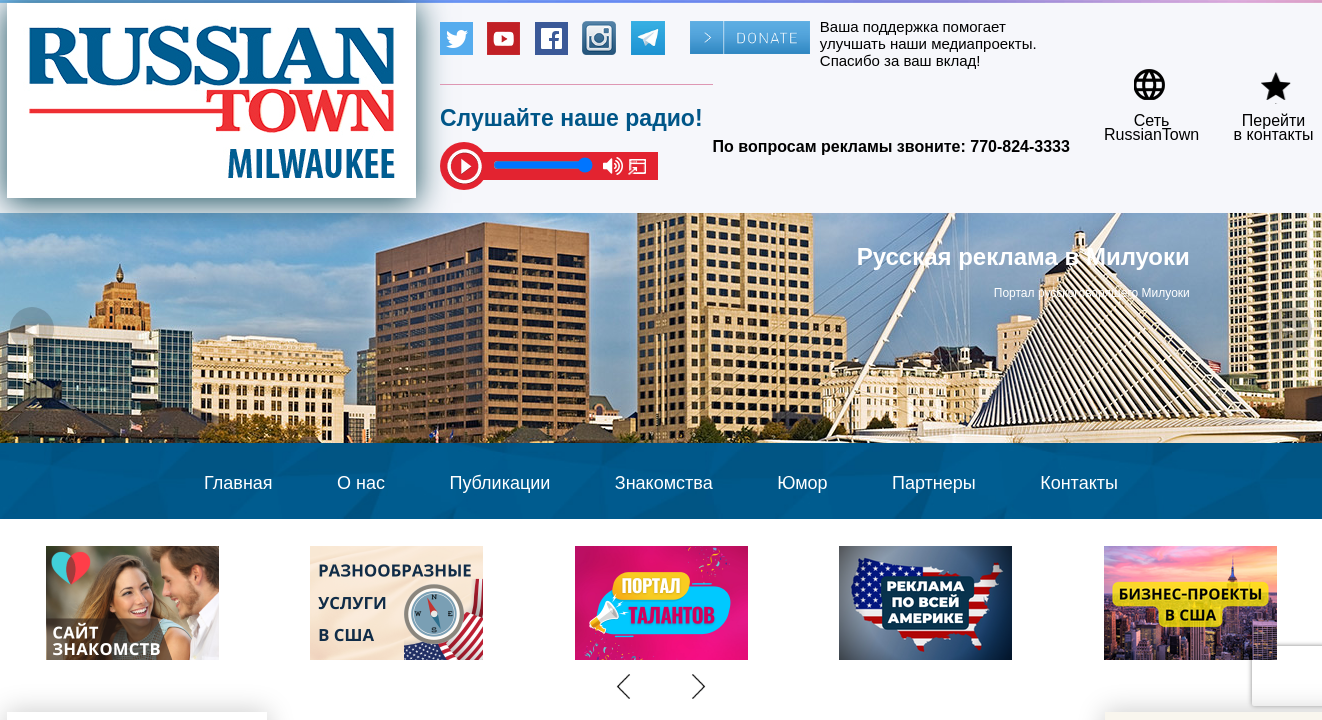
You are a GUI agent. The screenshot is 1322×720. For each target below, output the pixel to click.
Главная (238, 483)
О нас (361, 483)
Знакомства (664, 483)
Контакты (1079, 483)
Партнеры (934, 483)
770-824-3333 (1020, 146)
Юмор (802, 483)
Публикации (499, 483)
